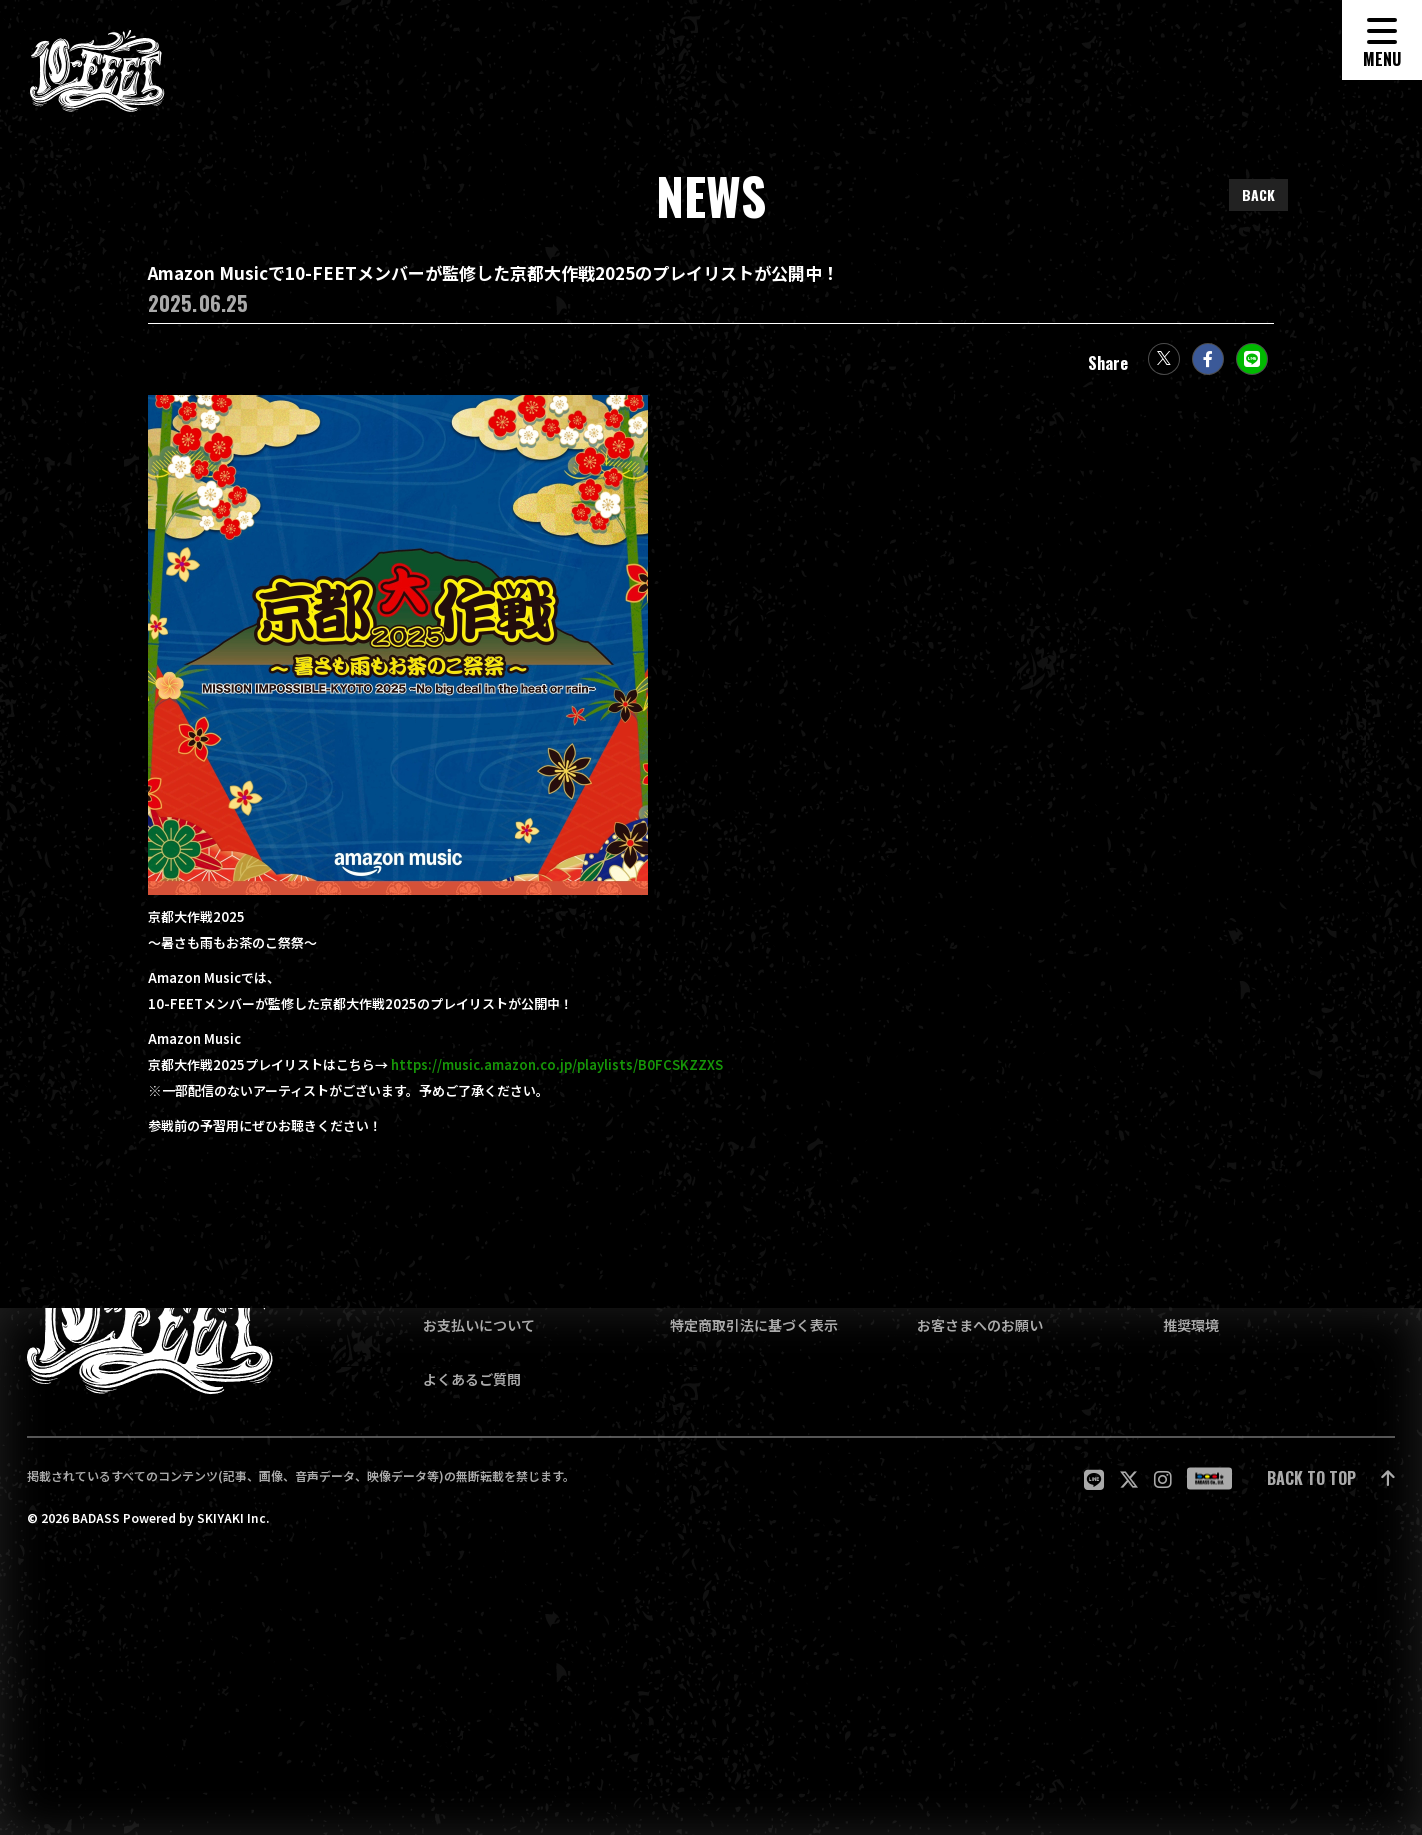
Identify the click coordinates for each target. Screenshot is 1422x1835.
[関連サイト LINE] (1094, 1478)
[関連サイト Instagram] (1163, 1478)
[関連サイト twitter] (1129, 1478)
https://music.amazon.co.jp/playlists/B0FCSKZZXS (557, 1075)
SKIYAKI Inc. (233, 1518)
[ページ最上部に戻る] (1331, 1478)
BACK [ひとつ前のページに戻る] (1258, 194)
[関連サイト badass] (1209, 1479)
